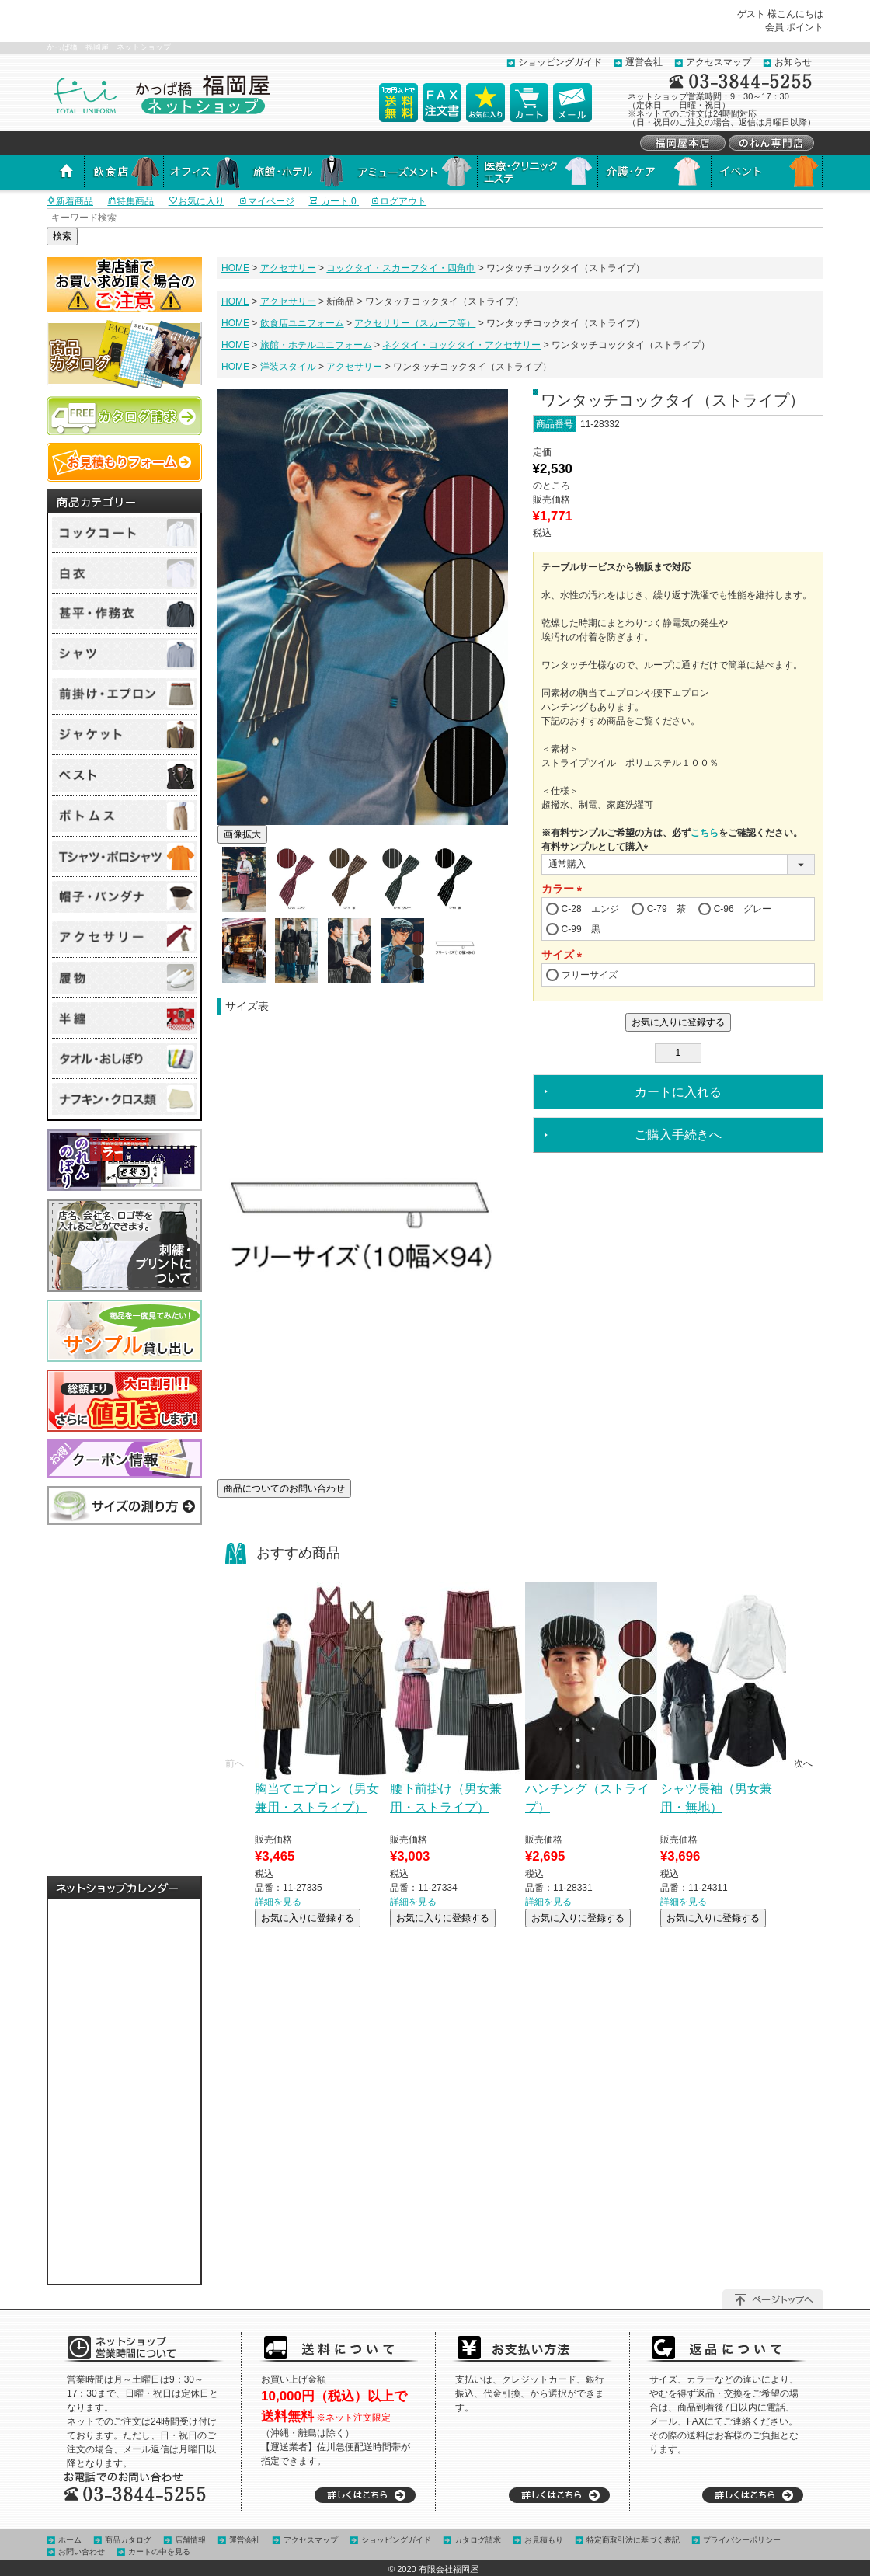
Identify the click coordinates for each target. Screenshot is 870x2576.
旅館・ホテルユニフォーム (316, 344)
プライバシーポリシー (742, 2540)
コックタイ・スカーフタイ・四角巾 (400, 268)
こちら (705, 832)
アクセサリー (288, 268)
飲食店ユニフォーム (302, 323)
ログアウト (398, 201)
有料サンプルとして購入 (597, 846)
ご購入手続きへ (678, 1134)
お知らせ (793, 62)
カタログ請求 (477, 2540)
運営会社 (644, 62)
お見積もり (543, 2540)
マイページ (266, 201)
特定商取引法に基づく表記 (633, 2540)
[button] (234, 1763)
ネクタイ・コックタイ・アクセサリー (461, 344)
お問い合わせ (81, 2551)
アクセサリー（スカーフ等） (414, 323)
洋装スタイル (288, 366)
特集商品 (130, 201)
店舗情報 (190, 2540)
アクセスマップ (718, 62)
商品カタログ (128, 2540)
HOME (235, 268)
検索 (62, 236)
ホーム (70, 2540)
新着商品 (70, 201)
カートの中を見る (159, 2551)
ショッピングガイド (560, 62)
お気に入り (196, 201)
